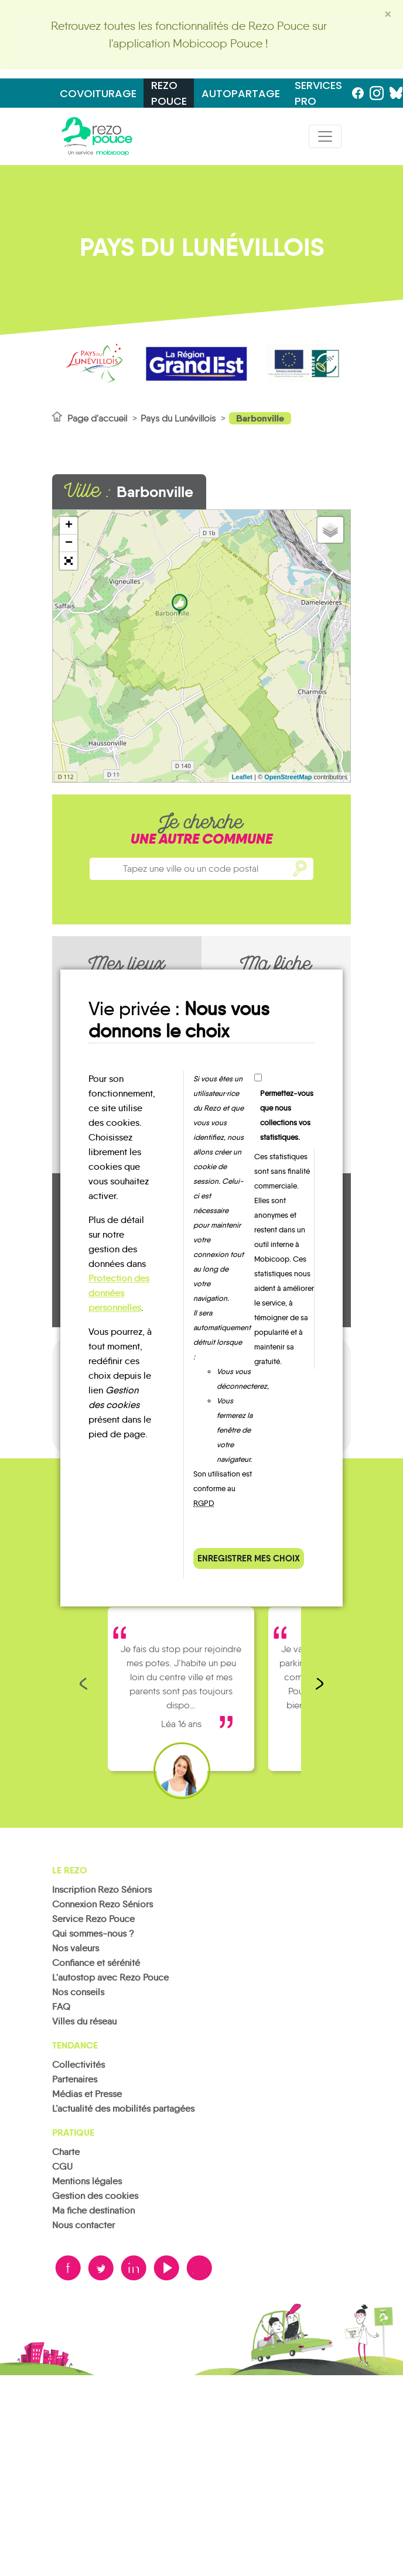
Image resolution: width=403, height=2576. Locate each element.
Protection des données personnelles (118, 1293)
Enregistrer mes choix (248, 1558)
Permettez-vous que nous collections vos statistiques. (286, 1115)
